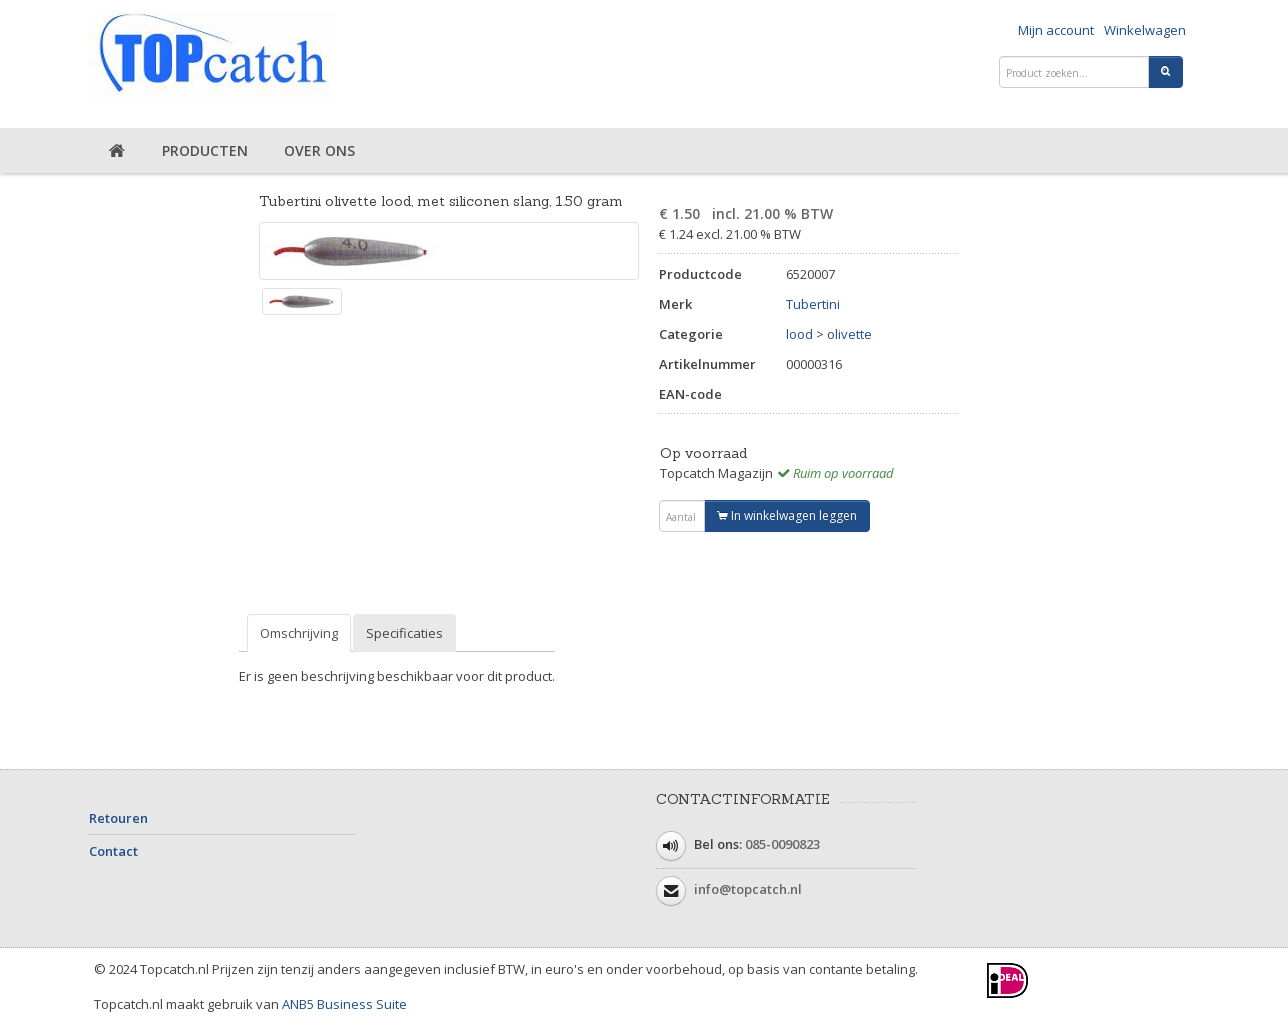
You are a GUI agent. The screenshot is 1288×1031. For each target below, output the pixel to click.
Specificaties (404, 633)
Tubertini (813, 304)
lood (799, 334)
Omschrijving (299, 633)
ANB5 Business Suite (344, 1004)
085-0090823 (782, 844)
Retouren (118, 818)
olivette (849, 334)
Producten (205, 150)
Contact (113, 851)
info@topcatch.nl (748, 889)
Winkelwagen (1145, 30)
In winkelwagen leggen (787, 515)
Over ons (319, 150)
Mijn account (1056, 30)
